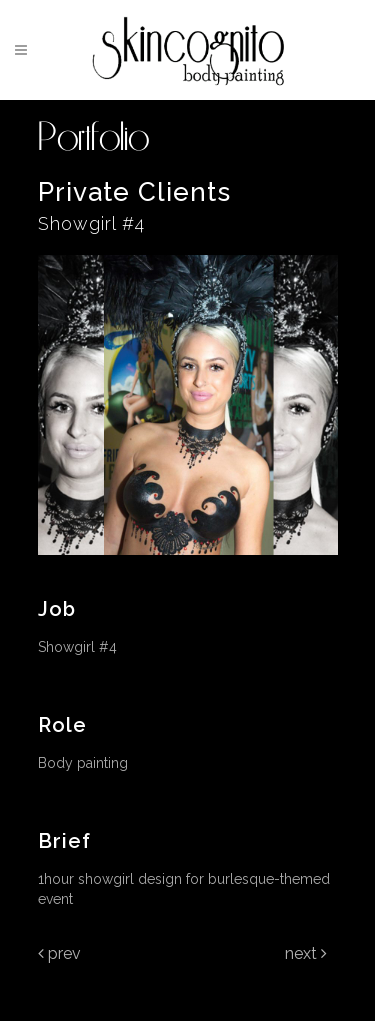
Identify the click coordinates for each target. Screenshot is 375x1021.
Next (306, 953)
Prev (59, 953)
